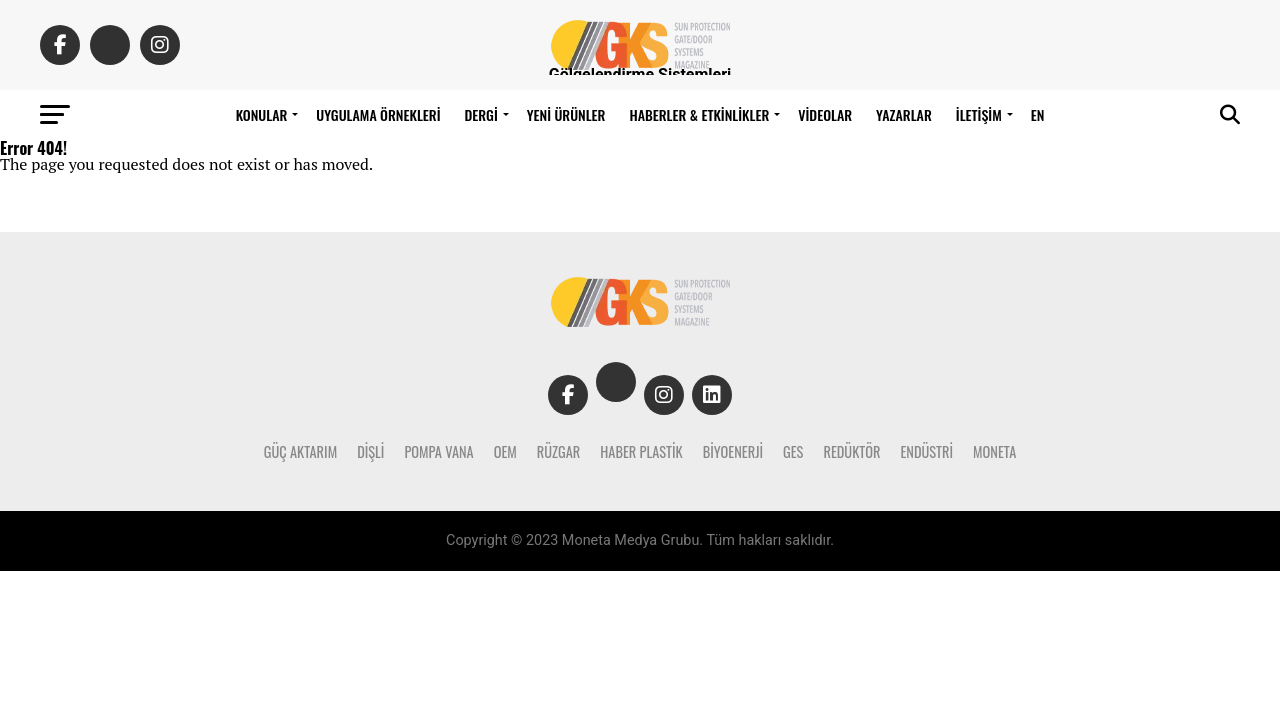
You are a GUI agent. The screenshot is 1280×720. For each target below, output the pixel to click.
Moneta (994, 451)
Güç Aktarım (300, 451)
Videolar (825, 114)
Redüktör (851, 451)
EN (1038, 114)
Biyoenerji (733, 451)
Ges (793, 451)
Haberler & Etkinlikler (699, 114)
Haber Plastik (641, 451)
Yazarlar (904, 114)
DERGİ (481, 114)
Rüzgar (558, 451)
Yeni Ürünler (566, 114)
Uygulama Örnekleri (378, 114)
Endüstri (926, 451)
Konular (262, 114)
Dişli (370, 451)
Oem (505, 451)
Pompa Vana (438, 451)
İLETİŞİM (979, 114)
